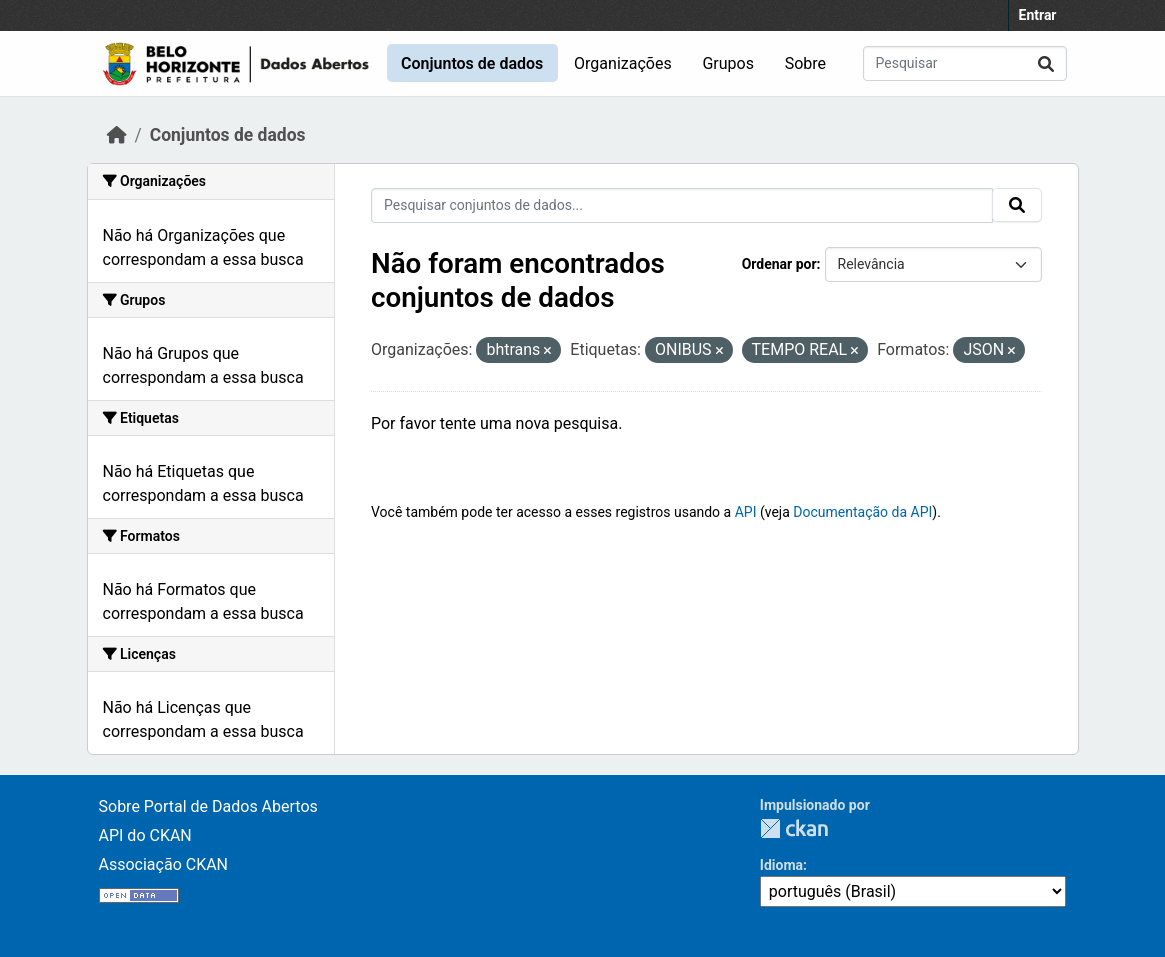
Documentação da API (862, 512)
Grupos (728, 63)
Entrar (1038, 15)
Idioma (781, 865)
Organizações (623, 63)
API (746, 512)
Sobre (805, 63)
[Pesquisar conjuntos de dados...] (965, 63)
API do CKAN (145, 835)
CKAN (794, 828)
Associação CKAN (164, 864)
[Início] (117, 135)
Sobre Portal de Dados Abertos (208, 806)
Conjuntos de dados (472, 63)
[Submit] (1046, 63)
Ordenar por (779, 264)
